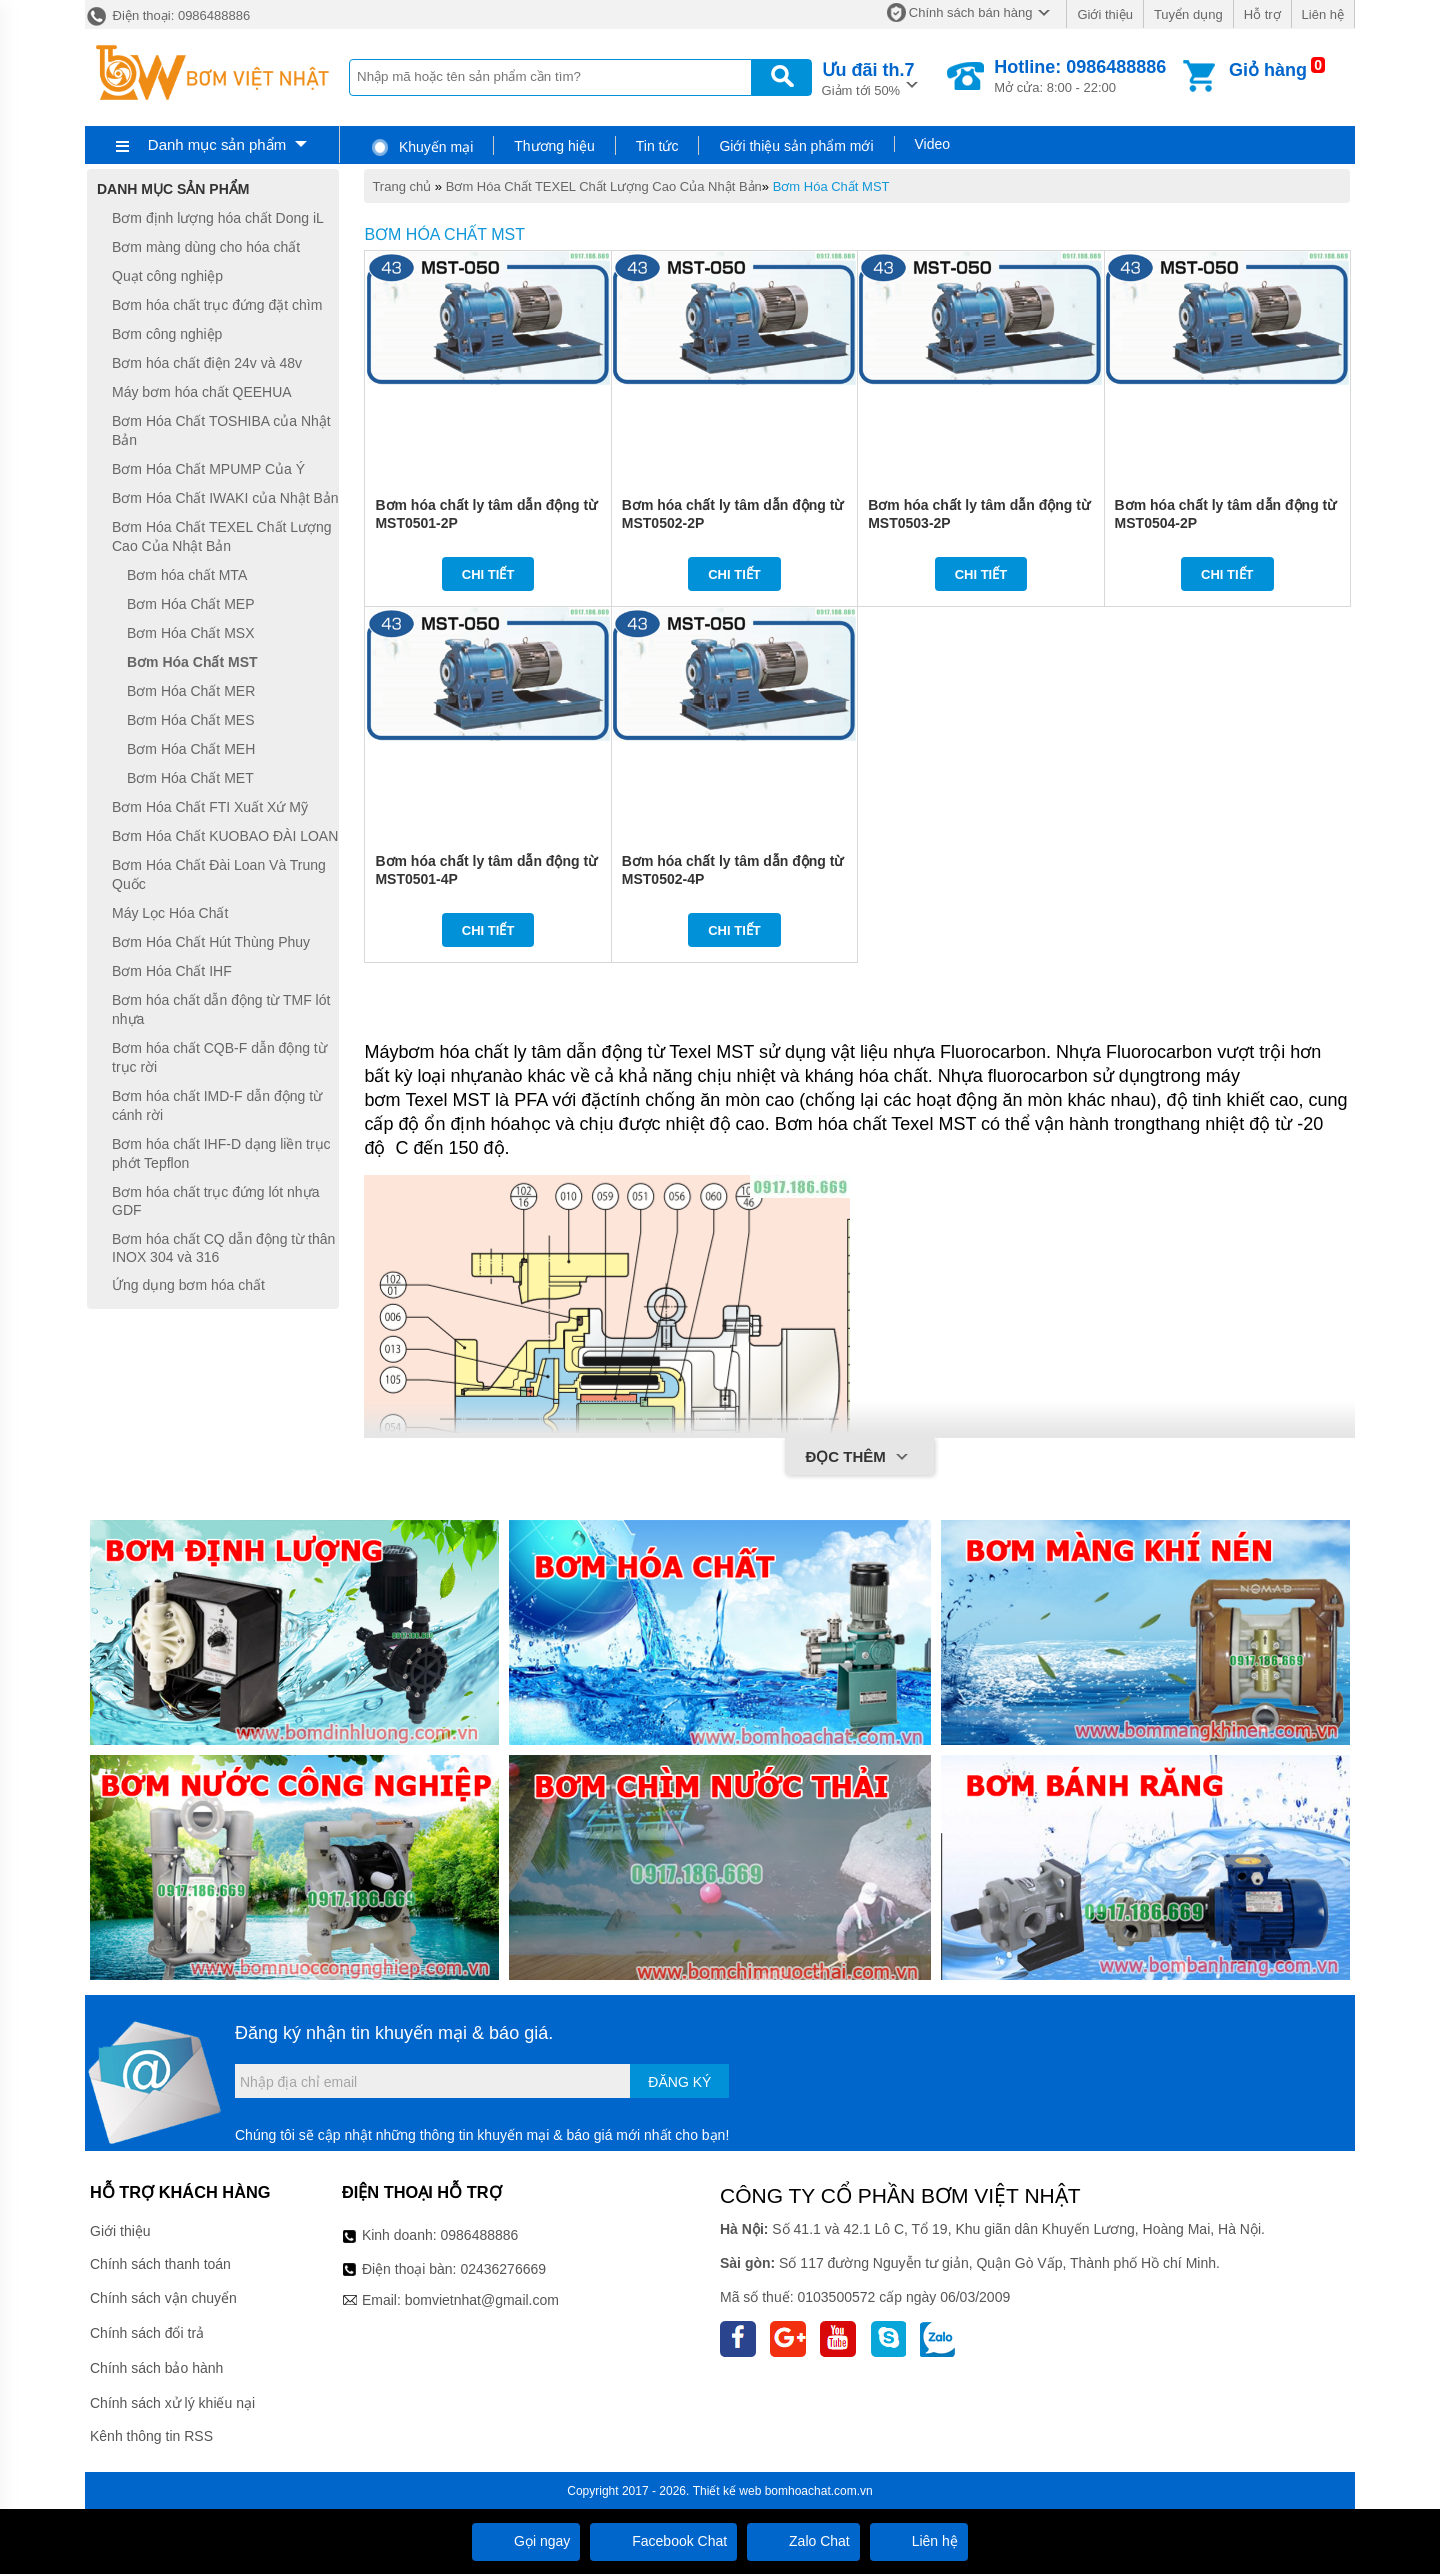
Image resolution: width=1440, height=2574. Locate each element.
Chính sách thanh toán (160, 2264)
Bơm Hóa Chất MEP (190, 604)
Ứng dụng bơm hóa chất (188, 1285)
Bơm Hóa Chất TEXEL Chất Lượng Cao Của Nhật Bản (604, 186)
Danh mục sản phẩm (217, 144)
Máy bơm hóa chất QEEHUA (202, 392)
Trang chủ (401, 186)
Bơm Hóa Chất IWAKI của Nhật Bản (225, 498)
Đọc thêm (859, 1458)
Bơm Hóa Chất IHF (172, 971)
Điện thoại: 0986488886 (167, 15)
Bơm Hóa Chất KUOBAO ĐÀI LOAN (225, 836)
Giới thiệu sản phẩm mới (796, 146)
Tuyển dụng (1188, 14)
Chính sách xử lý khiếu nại (172, 2403)
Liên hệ (1323, 14)
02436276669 (503, 2269)
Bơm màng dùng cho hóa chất (206, 247)
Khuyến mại (421, 147)
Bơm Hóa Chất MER (191, 691)
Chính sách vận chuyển (163, 2298)
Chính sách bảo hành (156, 2368)
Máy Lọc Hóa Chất (170, 913)
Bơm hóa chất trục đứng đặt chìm (217, 305)
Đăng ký (679, 2082)
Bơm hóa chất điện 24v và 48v (207, 363)
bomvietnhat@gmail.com (482, 2300)
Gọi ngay (526, 2541)
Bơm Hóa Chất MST (831, 186)
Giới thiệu (1104, 14)
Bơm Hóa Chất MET (190, 778)
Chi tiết (488, 574)
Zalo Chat (803, 2541)
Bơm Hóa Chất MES (190, 720)
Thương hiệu (554, 146)
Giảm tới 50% (868, 77)
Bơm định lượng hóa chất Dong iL (218, 218)
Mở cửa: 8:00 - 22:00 (1080, 76)
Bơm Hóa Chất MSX (190, 633)
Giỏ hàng (1268, 70)
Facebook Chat (663, 2541)
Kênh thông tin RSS (151, 2436)
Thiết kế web (727, 2491)
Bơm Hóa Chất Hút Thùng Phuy (211, 942)
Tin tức (657, 146)
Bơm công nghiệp (167, 334)
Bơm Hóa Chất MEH (191, 749)
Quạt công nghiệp (167, 276)
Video (933, 144)
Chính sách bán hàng (971, 12)
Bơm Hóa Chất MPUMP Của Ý (208, 469)
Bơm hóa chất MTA (187, 575)
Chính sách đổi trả (147, 2333)
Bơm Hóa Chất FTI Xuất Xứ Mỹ (210, 807)
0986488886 (480, 2235)
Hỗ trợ (1262, 14)
